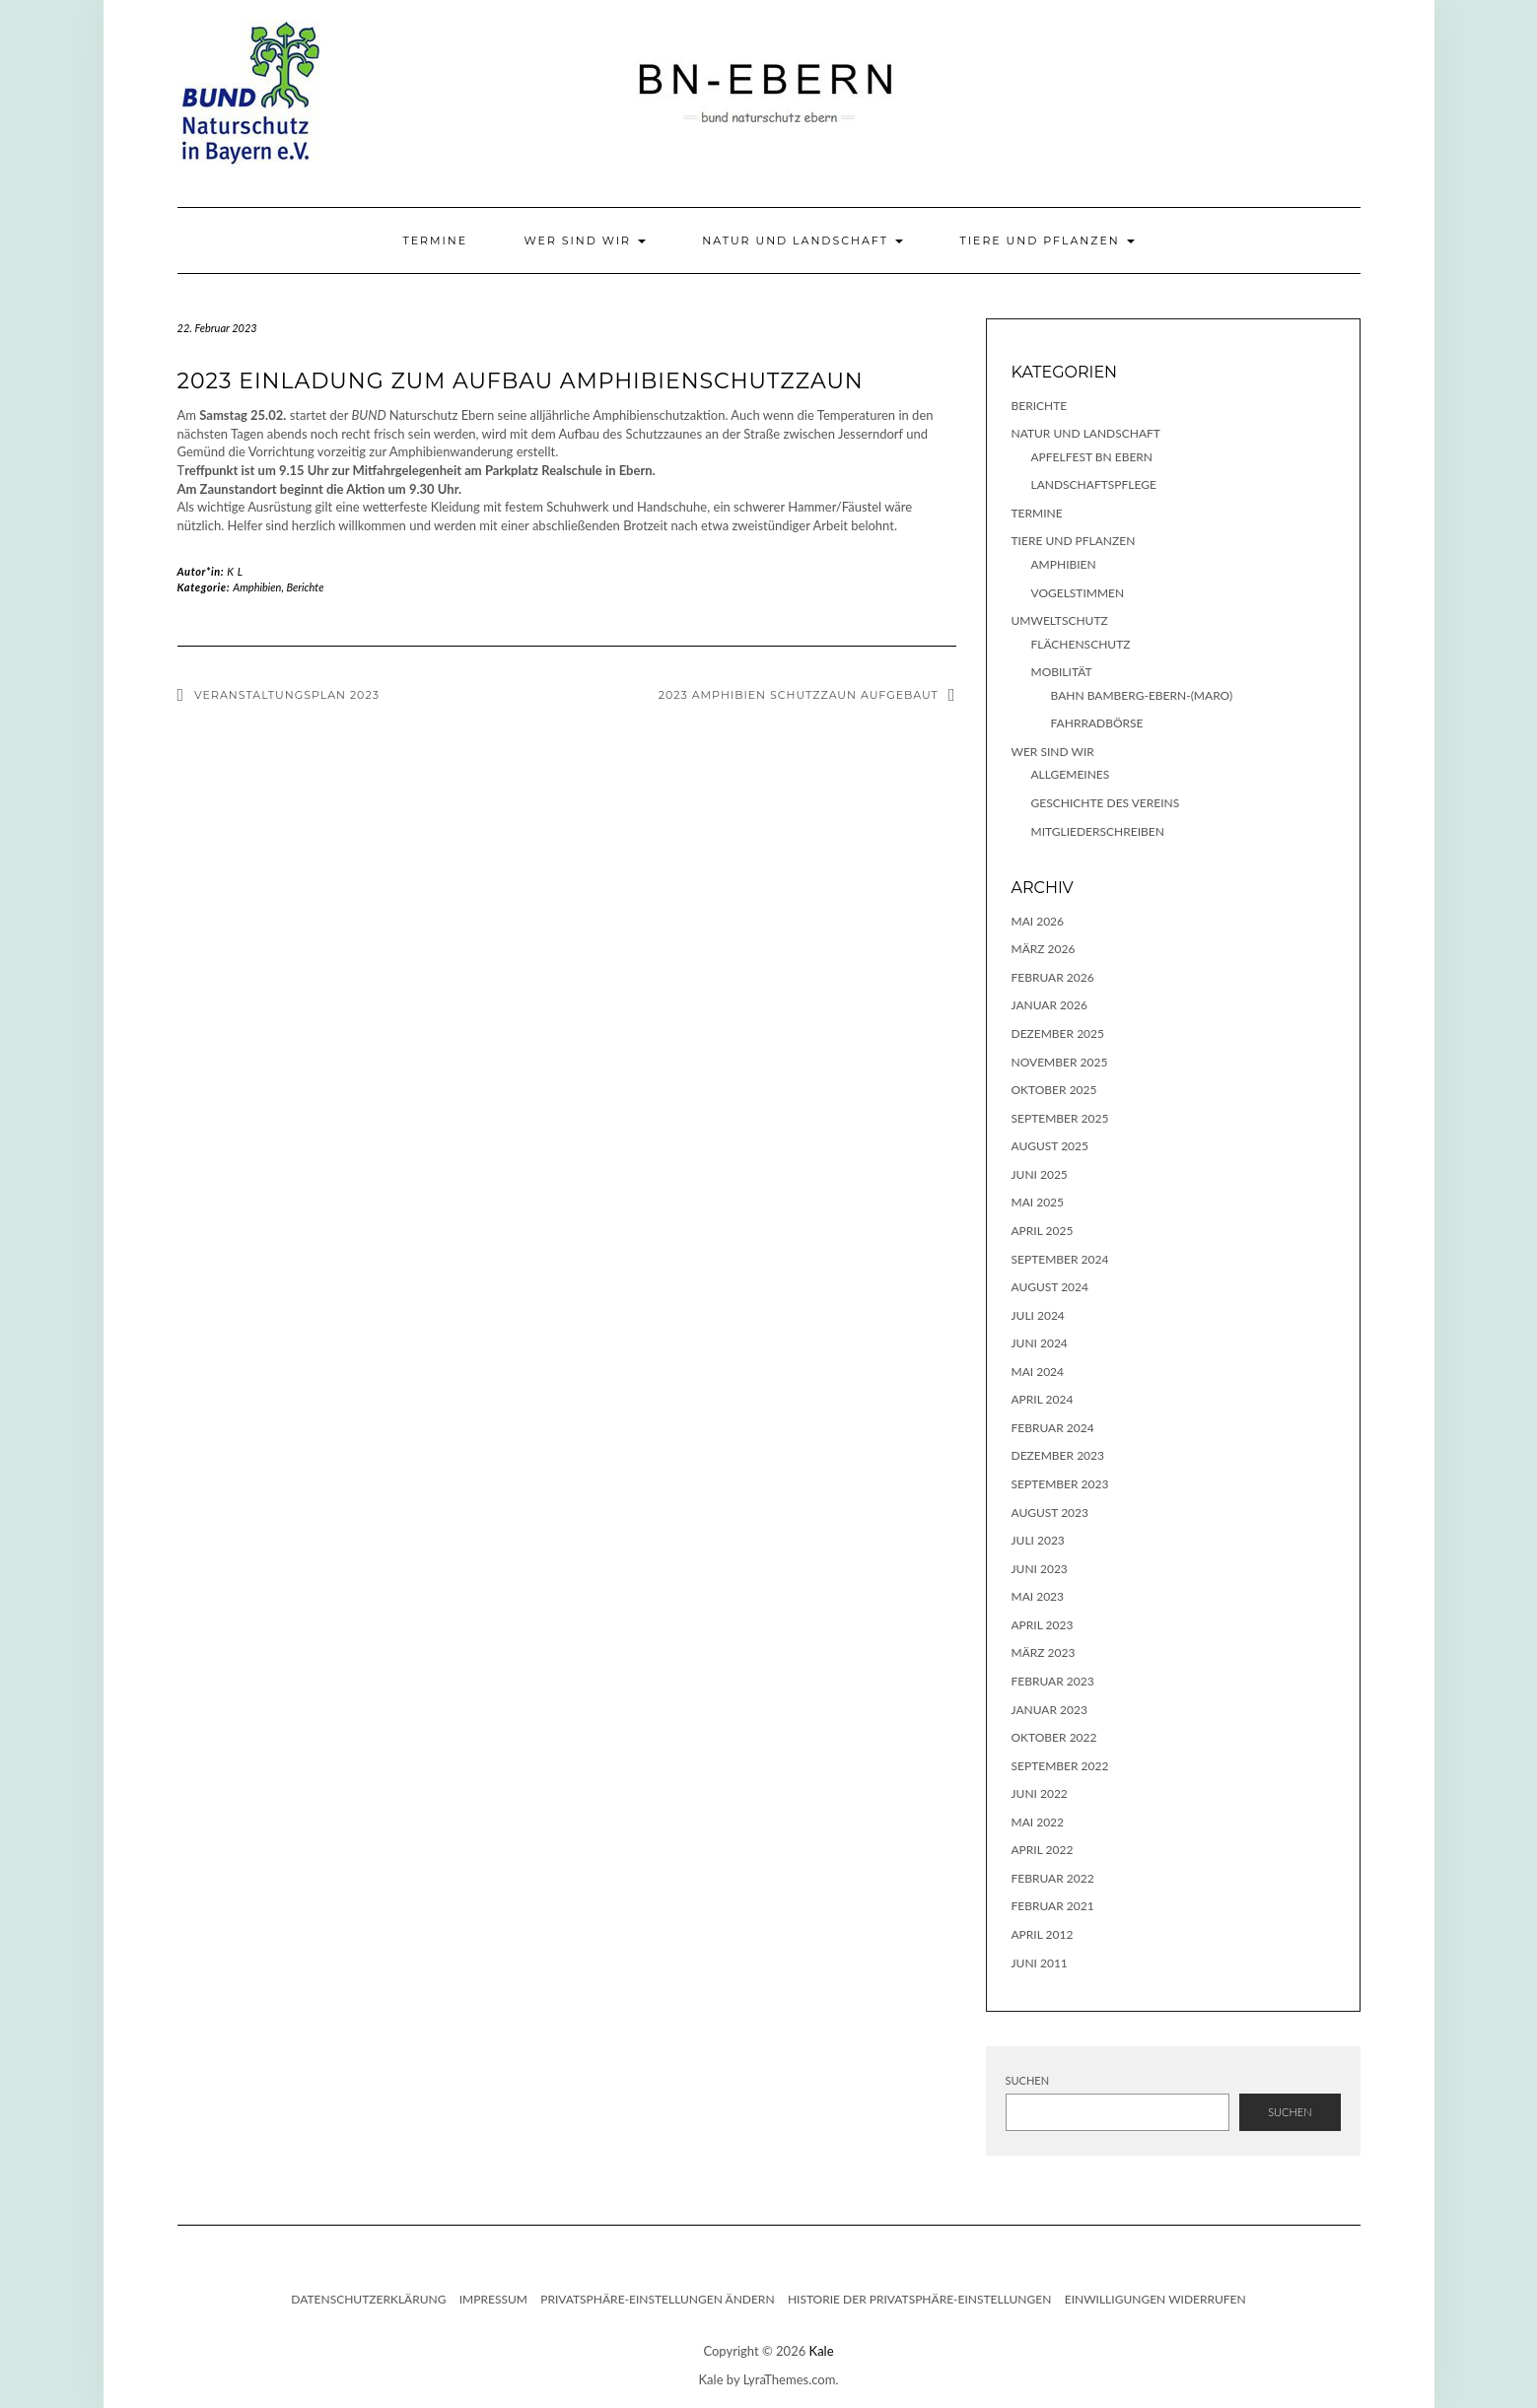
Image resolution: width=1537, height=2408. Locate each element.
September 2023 (1060, 1484)
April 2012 (1043, 1934)
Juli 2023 (1038, 1540)
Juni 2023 (1040, 1568)
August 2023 (1050, 1512)
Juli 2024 (1038, 1315)
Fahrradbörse (1097, 723)
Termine (434, 240)
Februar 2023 (1053, 1681)
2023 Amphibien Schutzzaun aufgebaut (799, 695)
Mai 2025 (1038, 1202)
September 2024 (1060, 1259)
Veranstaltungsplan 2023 (287, 695)
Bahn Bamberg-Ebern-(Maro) (1142, 695)
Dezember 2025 (1058, 1033)
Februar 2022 (1053, 1878)
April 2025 (1043, 1230)
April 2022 (1043, 1849)
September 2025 (1060, 1118)
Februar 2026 (1053, 977)
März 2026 (1044, 948)
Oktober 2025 (1054, 1089)
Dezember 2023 (1058, 1455)
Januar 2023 (1049, 1709)
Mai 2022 (1038, 1822)
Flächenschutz (1081, 644)
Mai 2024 (1038, 1371)
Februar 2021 (1053, 1905)
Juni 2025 (1040, 1174)
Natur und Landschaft (802, 240)
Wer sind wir (584, 240)
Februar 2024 (1053, 1427)
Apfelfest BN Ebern (1092, 456)
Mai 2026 (1038, 921)
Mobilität (1061, 671)
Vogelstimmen (1078, 592)
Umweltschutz (1060, 620)
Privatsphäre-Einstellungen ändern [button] (657, 2299)
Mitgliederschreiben (1097, 831)
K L (235, 571)
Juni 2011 (1040, 1963)
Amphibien (257, 587)
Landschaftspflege (1093, 484)
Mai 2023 (1038, 1596)
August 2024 (1050, 1286)
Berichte (305, 587)
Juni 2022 (1040, 1793)
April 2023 (1043, 1624)
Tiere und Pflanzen (1046, 240)
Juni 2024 (1040, 1343)
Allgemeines (1070, 774)
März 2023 (1044, 1652)
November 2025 (1060, 1062)
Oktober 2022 (1054, 1737)
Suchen (1028, 2080)
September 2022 (1060, 1765)
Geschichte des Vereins (1105, 802)
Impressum (493, 2299)
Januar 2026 (1049, 1005)
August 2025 (1050, 1145)
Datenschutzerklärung (368, 2299)
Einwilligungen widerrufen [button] (1155, 2299)
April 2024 (1043, 1399)
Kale (821, 2351)
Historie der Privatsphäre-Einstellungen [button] (920, 2299)
